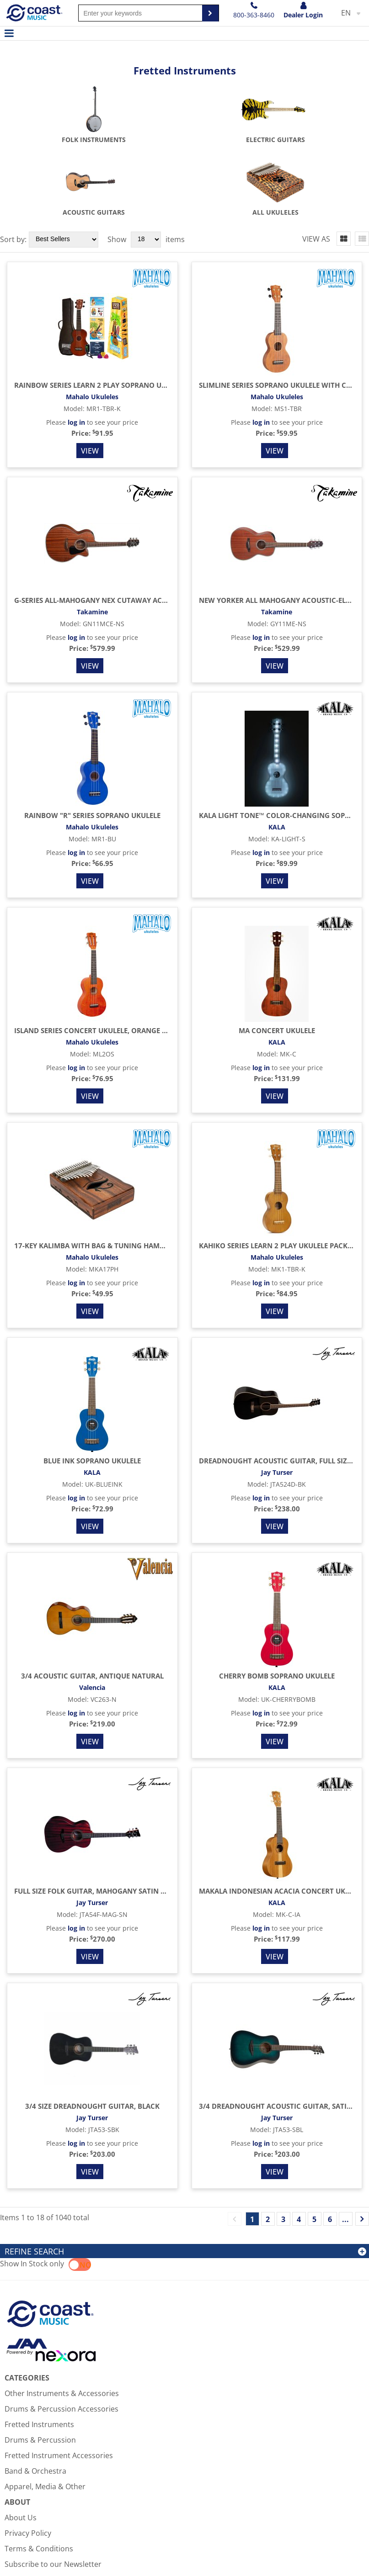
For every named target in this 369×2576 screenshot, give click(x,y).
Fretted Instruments (39, 2352)
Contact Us (24, 2523)
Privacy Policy (28, 2460)
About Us (21, 2445)
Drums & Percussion (40, 2367)
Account (19, 2538)
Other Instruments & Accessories (62, 2321)
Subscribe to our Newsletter (53, 2491)
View (90, 378)
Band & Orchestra (35, 2398)
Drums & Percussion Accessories (61, 2336)
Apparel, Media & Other (45, 2414)
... (345, 2147)
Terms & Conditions (39, 2476)
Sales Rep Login (340, 2553)
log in (76, 349)
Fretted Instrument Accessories (59, 2383)
